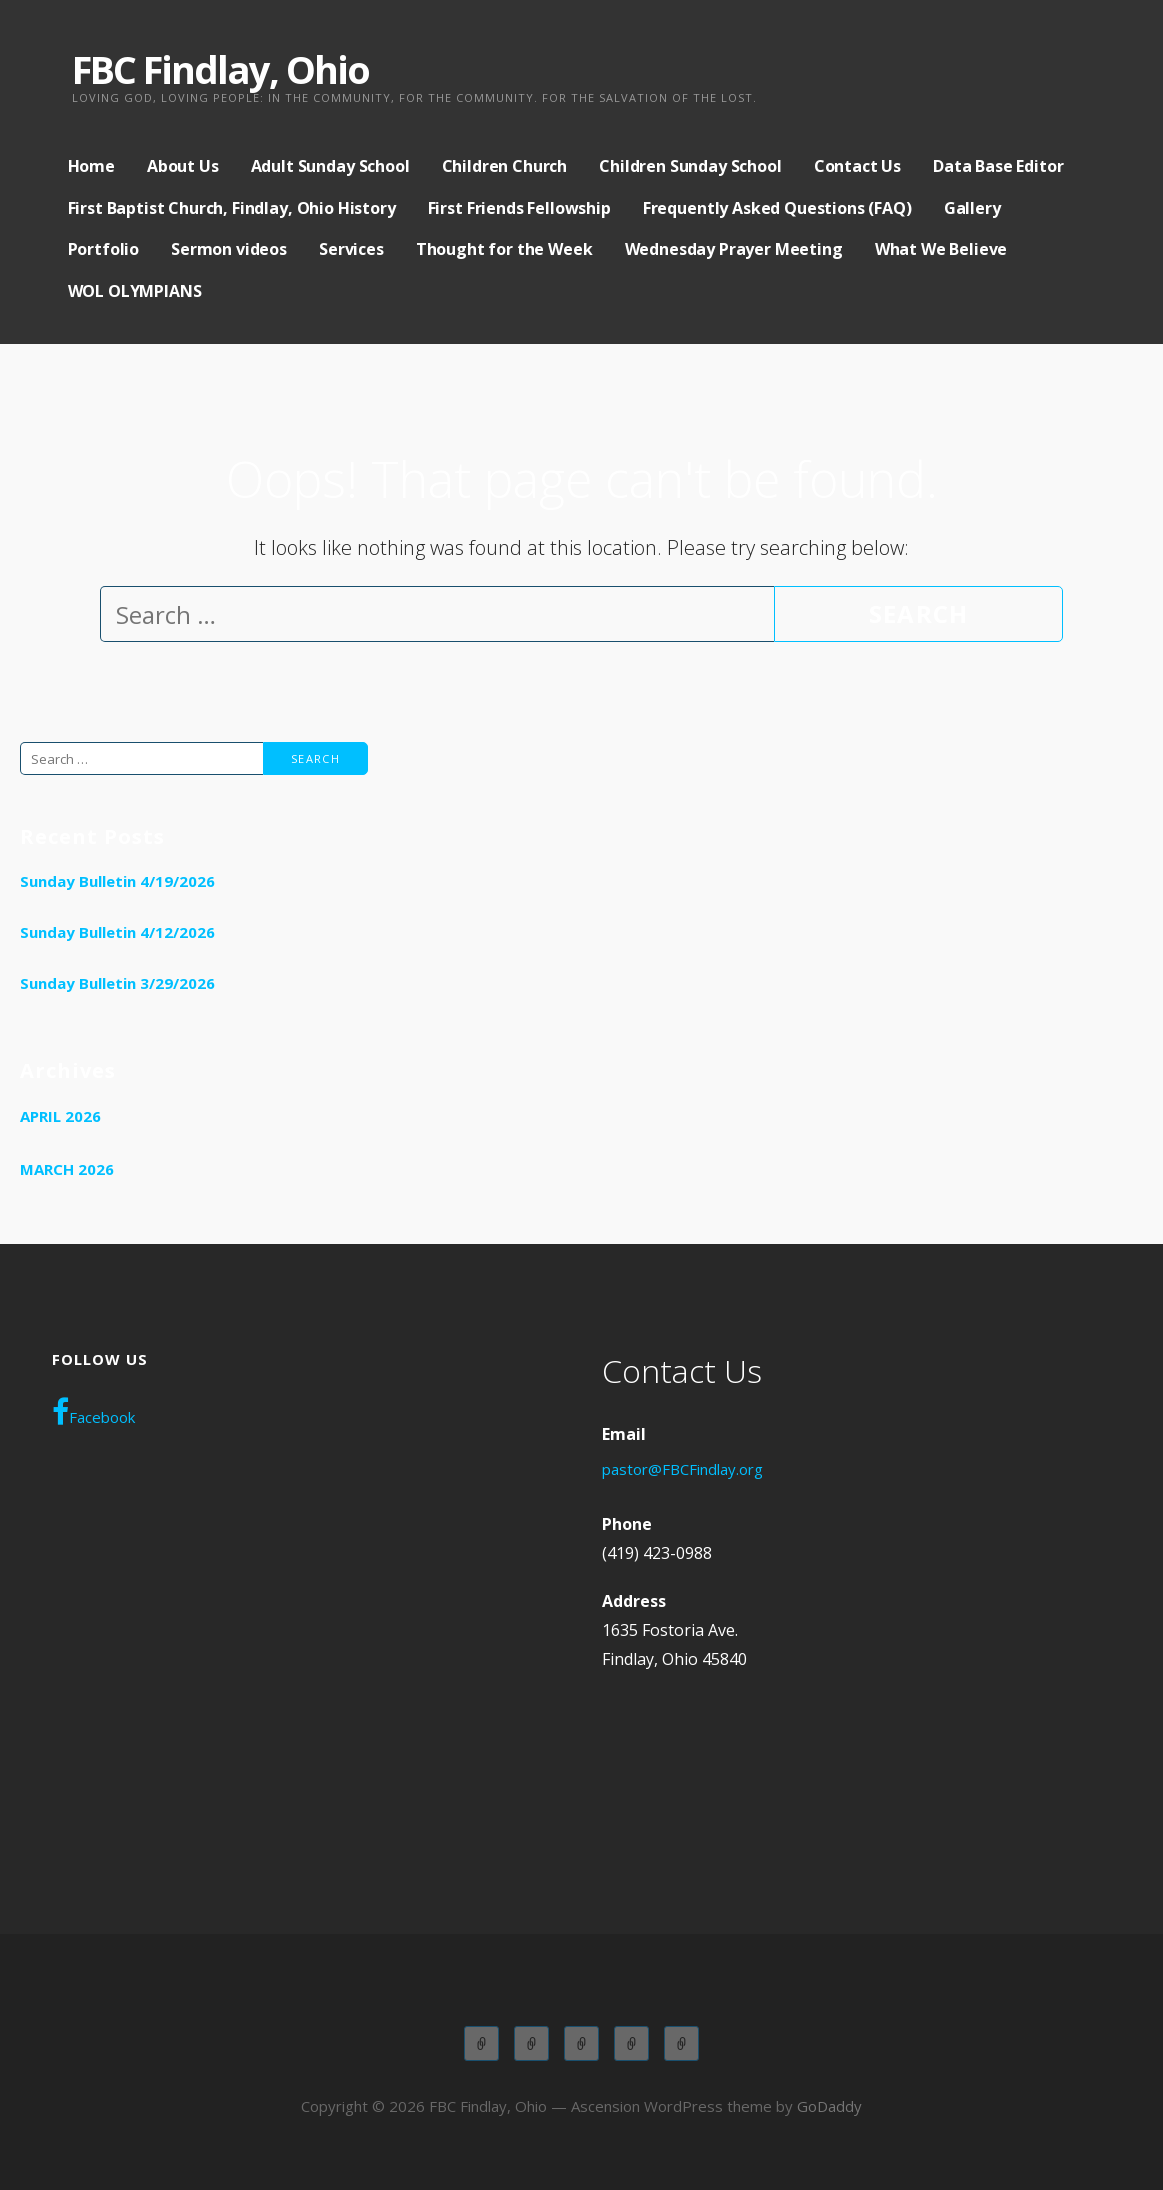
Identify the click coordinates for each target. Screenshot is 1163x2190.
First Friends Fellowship (519, 208)
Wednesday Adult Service (631, 2043)
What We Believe (941, 249)
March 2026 (67, 1169)
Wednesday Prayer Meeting (734, 249)
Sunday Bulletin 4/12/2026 (117, 932)
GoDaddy (829, 2106)
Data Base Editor (998, 166)
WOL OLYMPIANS (135, 291)
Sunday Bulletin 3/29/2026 (117, 983)
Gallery (972, 208)
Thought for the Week (504, 249)
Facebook (93, 1412)
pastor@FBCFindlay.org (682, 1469)
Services (351, 249)
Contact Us (857, 166)
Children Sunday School (690, 166)
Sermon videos (229, 249)
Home (91, 166)
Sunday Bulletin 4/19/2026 (117, 881)
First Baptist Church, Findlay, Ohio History (232, 208)
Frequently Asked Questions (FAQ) (777, 208)
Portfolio (104, 249)
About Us (183, 166)
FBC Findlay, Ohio (220, 69)
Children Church (505, 166)
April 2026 (60, 1116)
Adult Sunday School (330, 166)
